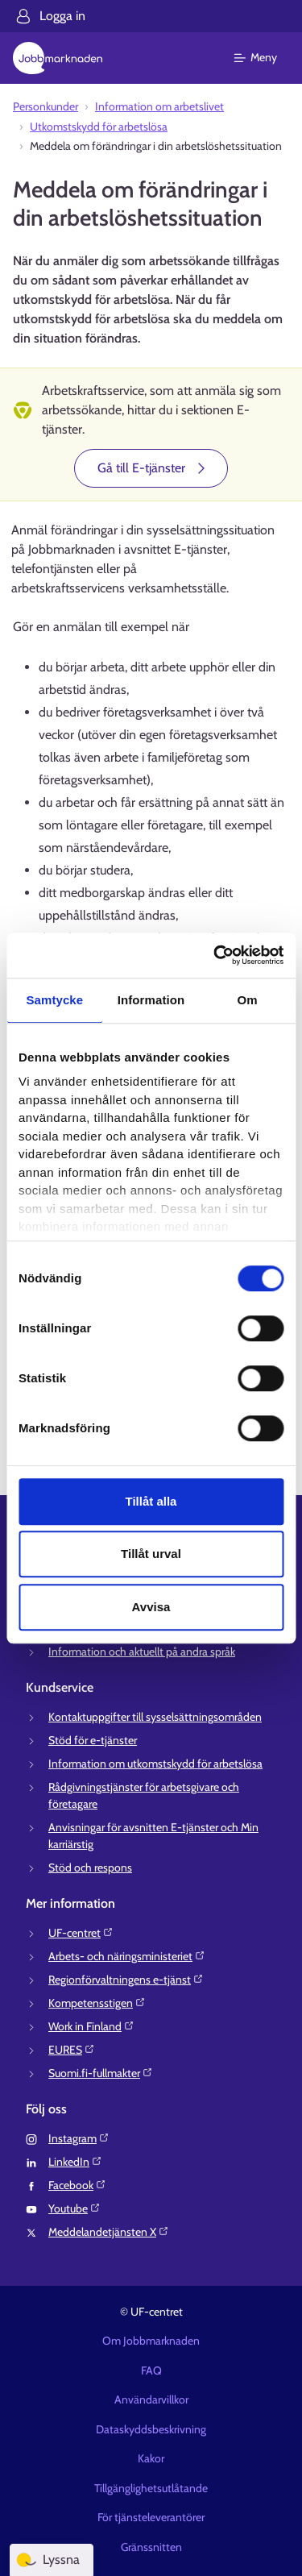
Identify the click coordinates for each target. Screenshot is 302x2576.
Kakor (151, 2458)
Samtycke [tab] (54, 1000)
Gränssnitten (151, 2547)
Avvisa (151, 1607)
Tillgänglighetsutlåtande (151, 2488)
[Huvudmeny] (265, 58)
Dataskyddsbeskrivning (151, 2429)
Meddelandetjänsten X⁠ (108, 2232)
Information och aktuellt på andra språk (141, 1651)
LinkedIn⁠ (75, 2161)
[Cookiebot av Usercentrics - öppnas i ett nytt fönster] (215, 955)
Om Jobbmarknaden (151, 2340)
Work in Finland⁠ (91, 2026)
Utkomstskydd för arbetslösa (99, 126)
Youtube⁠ (74, 2208)
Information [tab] (151, 1000)
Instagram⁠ (79, 2138)
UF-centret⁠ (81, 1933)
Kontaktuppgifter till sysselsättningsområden (155, 1717)
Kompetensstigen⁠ (97, 2003)
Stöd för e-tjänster (92, 1740)
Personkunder (45, 106)
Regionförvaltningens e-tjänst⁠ (126, 1979)
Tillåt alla (151, 1501)
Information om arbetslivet (159, 106)
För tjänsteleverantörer (151, 2517)
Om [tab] (248, 1000)
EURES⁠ (71, 2049)
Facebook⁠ (77, 2185)
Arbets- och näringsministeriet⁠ (126, 1956)
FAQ (151, 2370)
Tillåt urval (151, 1553)
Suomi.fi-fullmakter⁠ (100, 2073)
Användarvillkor (151, 2399)
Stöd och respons (90, 1867)
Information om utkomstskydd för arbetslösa (155, 1763)
